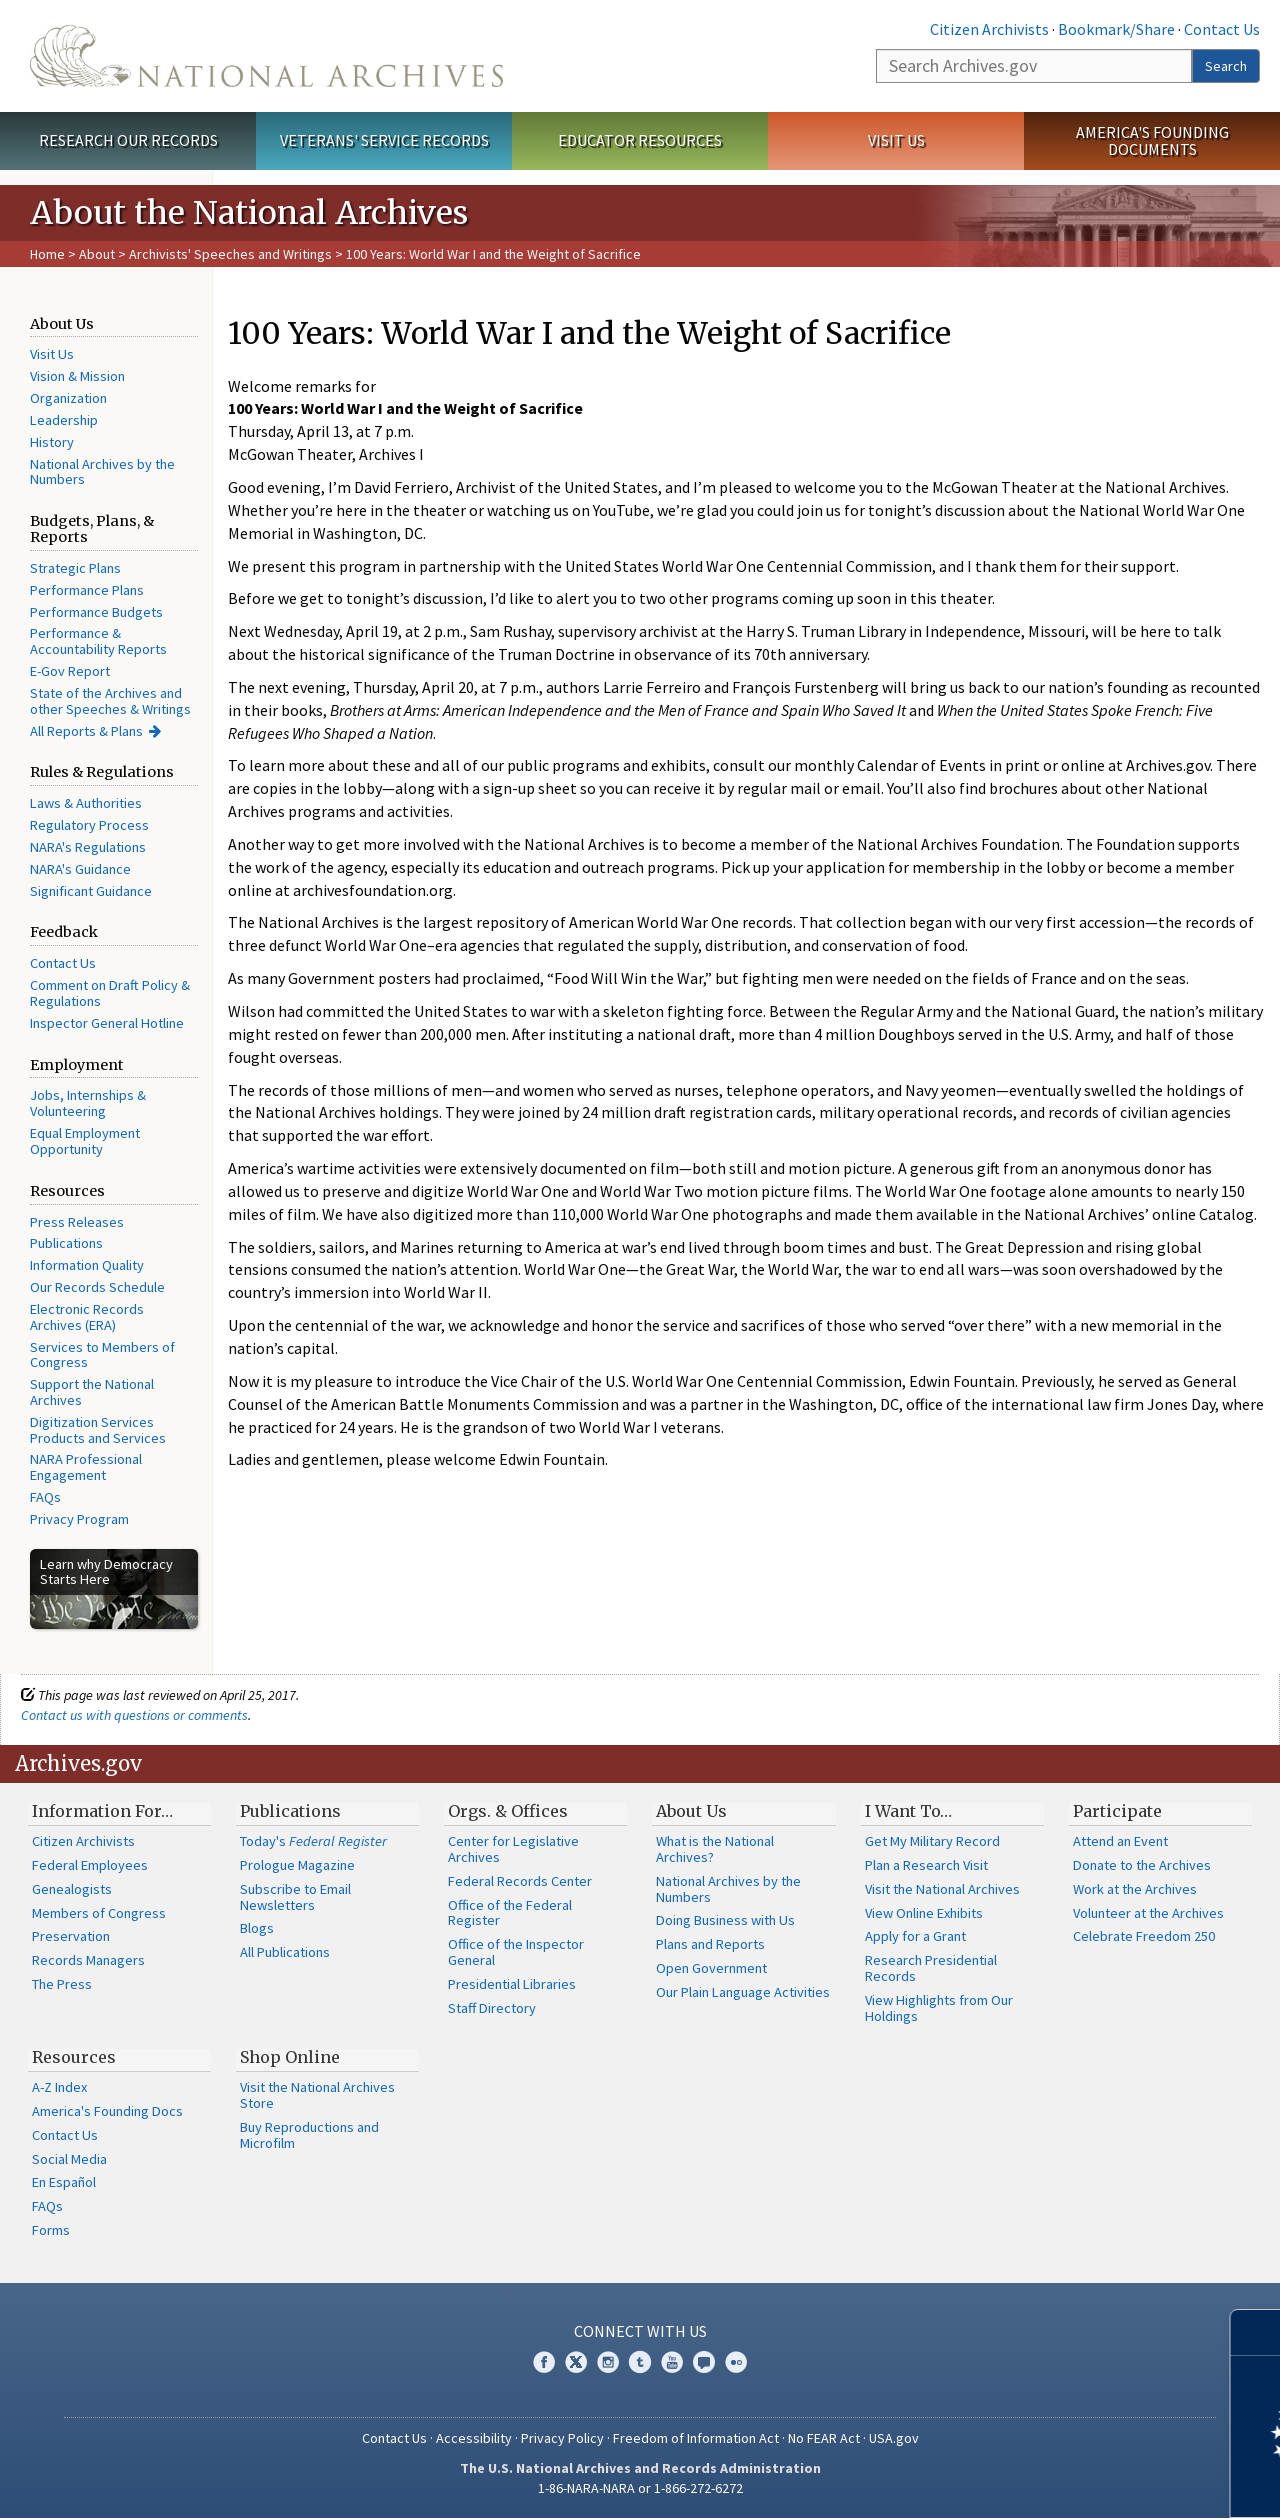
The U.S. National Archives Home (266, 56)
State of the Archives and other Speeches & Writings (110, 701)
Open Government (711, 1968)
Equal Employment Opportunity (85, 1141)
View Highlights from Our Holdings (939, 2008)
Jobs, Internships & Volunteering (88, 1103)
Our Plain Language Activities (743, 1992)
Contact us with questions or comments (134, 1715)
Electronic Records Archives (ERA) (87, 1317)
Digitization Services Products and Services (98, 1430)
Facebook (544, 2362)
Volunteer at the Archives (1148, 1913)
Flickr (736, 2362)
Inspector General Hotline (107, 1023)
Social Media (69, 2159)
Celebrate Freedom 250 (1144, 1936)
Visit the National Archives (942, 1889)
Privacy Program (79, 1519)
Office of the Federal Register (510, 1913)
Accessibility (474, 2438)
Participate (1117, 1811)
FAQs (45, 1497)
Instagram (608, 2362)
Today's (313, 1841)
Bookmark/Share (1116, 29)
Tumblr (640, 2362)
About (97, 254)
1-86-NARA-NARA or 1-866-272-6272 (640, 2488)
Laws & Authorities (86, 803)
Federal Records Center (520, 1881)
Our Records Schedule (97, 1287)
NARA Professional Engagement (86, 1467)
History (52, 442)
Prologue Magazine (297, 1865)
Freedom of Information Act (696, 2438)
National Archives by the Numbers (102, 472)
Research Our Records (128, 140)
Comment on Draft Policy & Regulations (110, 993)
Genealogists (72, 1889)
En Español (64, 2182)
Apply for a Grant (915, 1936)
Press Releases (77, 1222)
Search (1226, 66)
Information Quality (87, 1265)
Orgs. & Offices (508, 1811)
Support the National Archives (92, 1392)
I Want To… (908, 1811)
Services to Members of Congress (102, 1355)
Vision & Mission (77, 376)
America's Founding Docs (107, 2111)
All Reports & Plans (86, 731)
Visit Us (896, 140)
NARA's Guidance (80, 869)
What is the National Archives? (715, 1849)
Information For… (102, 1811)
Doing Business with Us (725, 1920)
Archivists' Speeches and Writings (230, 254)
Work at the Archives (1135, 1889)
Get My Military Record (932, 1841)
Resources (74, 2057)
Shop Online (290, 2057)
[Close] (1256, 2332)
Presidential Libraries (512, 1984)
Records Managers (88, 1960)
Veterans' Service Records (384, 140)
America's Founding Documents (1152, 140)
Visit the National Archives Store (317, 2095)
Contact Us (1222, 29)
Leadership (64, 420)
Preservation (71, 1936)
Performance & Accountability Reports (98, 641)
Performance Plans (87, 590)
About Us (691, 1811)
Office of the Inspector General (516, 1952)
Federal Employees (90, 1865)
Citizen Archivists (989, 29)
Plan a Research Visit (926, 1865)
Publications (66, 1243)
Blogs (257, 1928)
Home (47, 254)
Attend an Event (1120, 1841)
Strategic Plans (75, 568)
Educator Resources (640, 140)
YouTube (672, 2362)
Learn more (1102, 2482)
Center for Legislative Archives (513, 1849)
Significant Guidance (91, 891)
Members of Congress (99, 1913)
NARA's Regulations (88, 847)
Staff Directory (492, 2008)
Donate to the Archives (1142, 1865)
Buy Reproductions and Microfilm (309, 2135)
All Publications (285, 1952)
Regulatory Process (89, 825)
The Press (62, 1984)
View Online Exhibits (924, 1913)
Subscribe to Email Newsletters (295, 1897)
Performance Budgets (96, 612)
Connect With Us (640, 2331)
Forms (51, 2230)
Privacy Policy (562, 2438)
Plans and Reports (710, 1944)
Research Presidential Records (931, 1968)
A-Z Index (59, 2087)
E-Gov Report (70, 671)
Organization (68, 398)
